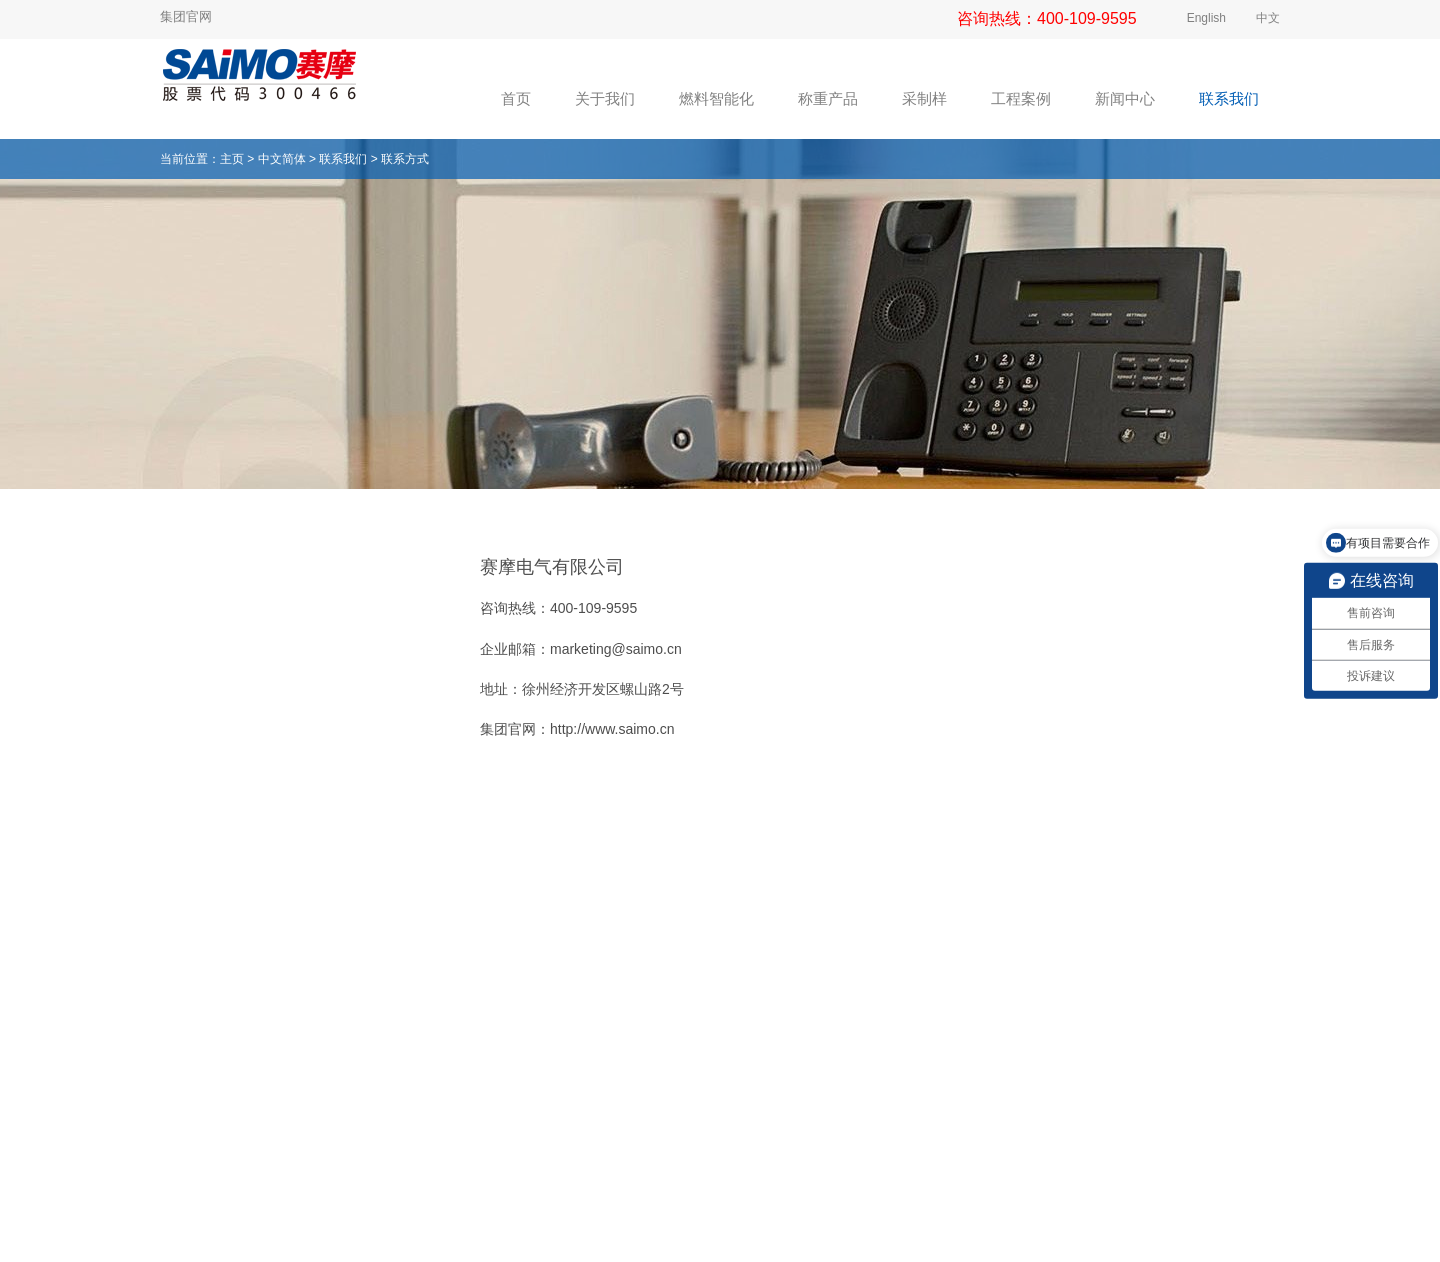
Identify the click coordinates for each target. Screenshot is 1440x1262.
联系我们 (343, 159)
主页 (232, 159)
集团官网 (186, 16)
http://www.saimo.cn (612, 729)
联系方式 (405, 159)
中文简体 (282, 159)
